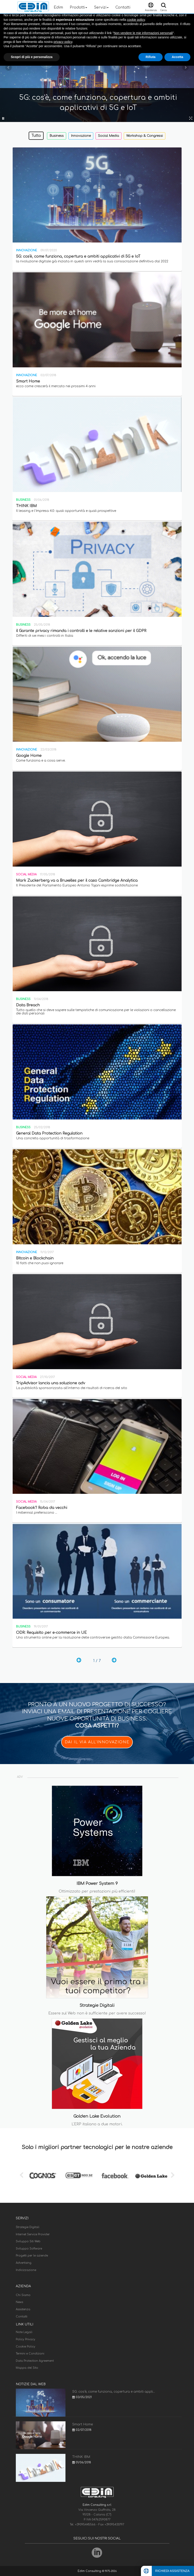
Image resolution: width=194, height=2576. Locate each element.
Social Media (108, 136)
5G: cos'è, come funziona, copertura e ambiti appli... (113, 2391)
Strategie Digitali (27, 2227)
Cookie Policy (25, 2346)
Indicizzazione (26, 2270)
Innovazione (81, 136)
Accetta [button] (177, 57)
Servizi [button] (101, 7)
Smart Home (82, 2424)
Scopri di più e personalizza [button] (31, 57)
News (19, 2302)
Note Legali (24, 2332)
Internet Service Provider (33, 2234)
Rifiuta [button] (151, 57)
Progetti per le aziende (32, 2255)
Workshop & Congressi (144, 136)
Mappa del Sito (27, 2367)
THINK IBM (81, 2457)
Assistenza (23, 2309)
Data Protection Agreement (35, 2360)
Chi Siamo (23, 2295)
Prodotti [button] (78, 7)
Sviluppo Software (29, 2248)
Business (56, 136)
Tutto (36, 136)
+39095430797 (114, 2524)
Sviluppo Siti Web (28, 2241)
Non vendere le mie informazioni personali (143, 33)
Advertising (23, 2262)
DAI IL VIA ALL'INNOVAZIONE (97, 1742)
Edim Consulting (90, 2571)
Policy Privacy (25, 2339)
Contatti (122, 7)
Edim (58, 7)
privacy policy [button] (63, 42)
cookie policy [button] (136, 19)
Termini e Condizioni (30, 2353)
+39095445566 (85, 2524)
